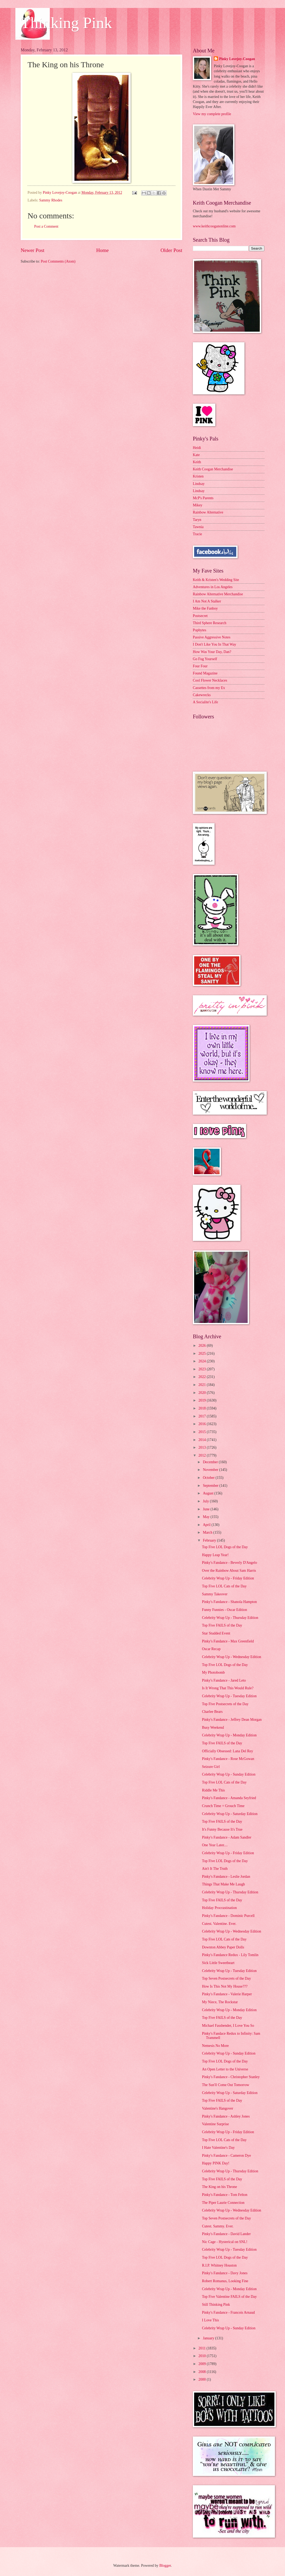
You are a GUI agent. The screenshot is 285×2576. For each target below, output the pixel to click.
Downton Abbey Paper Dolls (223, 1947)
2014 (202, 1440)
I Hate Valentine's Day (218, 2148)
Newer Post (32, 250)
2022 (202, 1377)
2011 (202, 2348)
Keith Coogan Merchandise (213, 469)
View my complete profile (212, 114)
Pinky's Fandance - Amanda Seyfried (229, 1798)
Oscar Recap (211, 1649)
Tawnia (198, 527)
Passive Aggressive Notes (211, 637)
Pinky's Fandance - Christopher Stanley (231, 2077)
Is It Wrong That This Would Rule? (227, 1688)
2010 (202, 2356)
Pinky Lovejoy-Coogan (237, 59)
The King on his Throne (219, 2187)
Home (102, 250)
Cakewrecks (202, 695)
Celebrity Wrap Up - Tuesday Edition (229, 1696)
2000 (202, 2379)
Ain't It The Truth (215, 1869)
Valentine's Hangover (217, 2108)
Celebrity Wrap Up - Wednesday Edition (231, 1657)
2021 (202, 1385)
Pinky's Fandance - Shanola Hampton (229, 1602)
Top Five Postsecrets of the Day (225, 1704)
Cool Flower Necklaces (210, 680)
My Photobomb (213, 1672)
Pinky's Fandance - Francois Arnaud (228, 2312)
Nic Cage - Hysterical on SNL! (224, 2242)
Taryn (197, 520)
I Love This (210, 2320)
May (207, 1517)
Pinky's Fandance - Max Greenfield (228, 1641)
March (208, 1532)
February (210, 1540)
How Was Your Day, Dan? (212, 652)
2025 (202, 1353)
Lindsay (198, 484)
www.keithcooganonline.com (214, 226)
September (211, 1486)
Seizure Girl (211, 1767)
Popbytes (199, 630)
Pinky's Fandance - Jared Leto (224, 1680)
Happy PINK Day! (215, 2163)
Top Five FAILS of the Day (222, 1625)
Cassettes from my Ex (209, 688)
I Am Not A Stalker (207, 601)
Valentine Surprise (215, 2124)
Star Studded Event (216, 1633)
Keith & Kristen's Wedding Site (216, 580)
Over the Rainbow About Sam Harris (229, 1571)
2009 (202, 2364)
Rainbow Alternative (208, 512)
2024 (202, 1361)
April (207, 1525)
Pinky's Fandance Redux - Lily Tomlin (230, 1955)
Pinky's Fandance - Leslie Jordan (226, 1877)
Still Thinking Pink (216, 2305)
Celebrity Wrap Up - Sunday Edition (228, 1774)
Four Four (200, 666)
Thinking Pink (66, 22)
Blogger (165, 2566)
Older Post (171, 250)
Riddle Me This (213, 1790)
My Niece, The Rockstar (220, 2002)
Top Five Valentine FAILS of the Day (229, 2297)
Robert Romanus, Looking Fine (225, 2281)
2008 (202, 2372)
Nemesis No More (215, 2046)
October (209, 1478)
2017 (202, 1416)
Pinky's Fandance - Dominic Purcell (228, 1916)
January (209, 2338)
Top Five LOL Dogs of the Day (225, 1547)
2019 (202, 1400)
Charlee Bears (212, 1712)
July (206, 1501)
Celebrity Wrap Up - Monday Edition (229, 1735)
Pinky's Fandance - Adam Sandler (226, 1837)
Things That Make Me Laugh (223, 1884)
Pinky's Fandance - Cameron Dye (226, 2156)
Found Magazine (205, 673)
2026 (202, 1346)
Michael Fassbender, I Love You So (228, 2026)
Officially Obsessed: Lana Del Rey (227, 1751)
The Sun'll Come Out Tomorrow (225, 2085)
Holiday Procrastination (219, 1908)
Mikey (197, 505)
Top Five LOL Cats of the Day (224, 1586)
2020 (202, 1393)
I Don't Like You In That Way (214, 644)
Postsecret (200, 616)
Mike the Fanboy (205, 608)
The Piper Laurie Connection (223, 2203)
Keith (197, 462)
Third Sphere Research (209, 623)
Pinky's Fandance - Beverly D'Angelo (229, 1563)
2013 (202, 1447)
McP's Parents (203, 498)
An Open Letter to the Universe (225, 2069)
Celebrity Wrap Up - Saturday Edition (229, 1814)
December (211, 1462)
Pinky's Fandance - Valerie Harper (227, 1994)
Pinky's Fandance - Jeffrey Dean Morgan (231, 1720)
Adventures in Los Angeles (213, 587)
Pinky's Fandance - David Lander (226, 2234)
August (208, 1493)
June (207, 1509)
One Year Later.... (215, 1845)
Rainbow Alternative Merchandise (218, 594)
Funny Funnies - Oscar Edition (224, 1610)
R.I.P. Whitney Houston (219, 2265)
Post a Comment (46, 226)
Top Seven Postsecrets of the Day (226, 1978)
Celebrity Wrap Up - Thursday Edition (230, 1618)
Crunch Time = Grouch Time (223, 1806)
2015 (202, 1432)
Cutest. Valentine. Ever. (219, 1924)
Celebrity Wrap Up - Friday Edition (228, 1578)
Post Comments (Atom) (58, 261)
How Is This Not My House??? (224, 1986)
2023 (202, 1369)
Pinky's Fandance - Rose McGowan (228, 1759)
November (211, 1470)
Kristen (198, 476)
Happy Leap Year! (215, 1555)
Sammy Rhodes (50, 200)
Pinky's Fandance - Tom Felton (224, 2195)
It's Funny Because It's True (222, 1829)
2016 (202, 1424)
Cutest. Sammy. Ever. (217, 2226)
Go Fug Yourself (205, 659)
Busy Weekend (213, 1728)
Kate (196, 455)
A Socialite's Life (205, 702)
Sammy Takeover (214, 1594)
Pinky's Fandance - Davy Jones (224, 2273)
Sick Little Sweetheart (218, 1963)
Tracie (197, 534)
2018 (202, 1408)
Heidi (197, 448)
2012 (202, 1455)
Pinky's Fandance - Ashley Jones (226, 2116)
